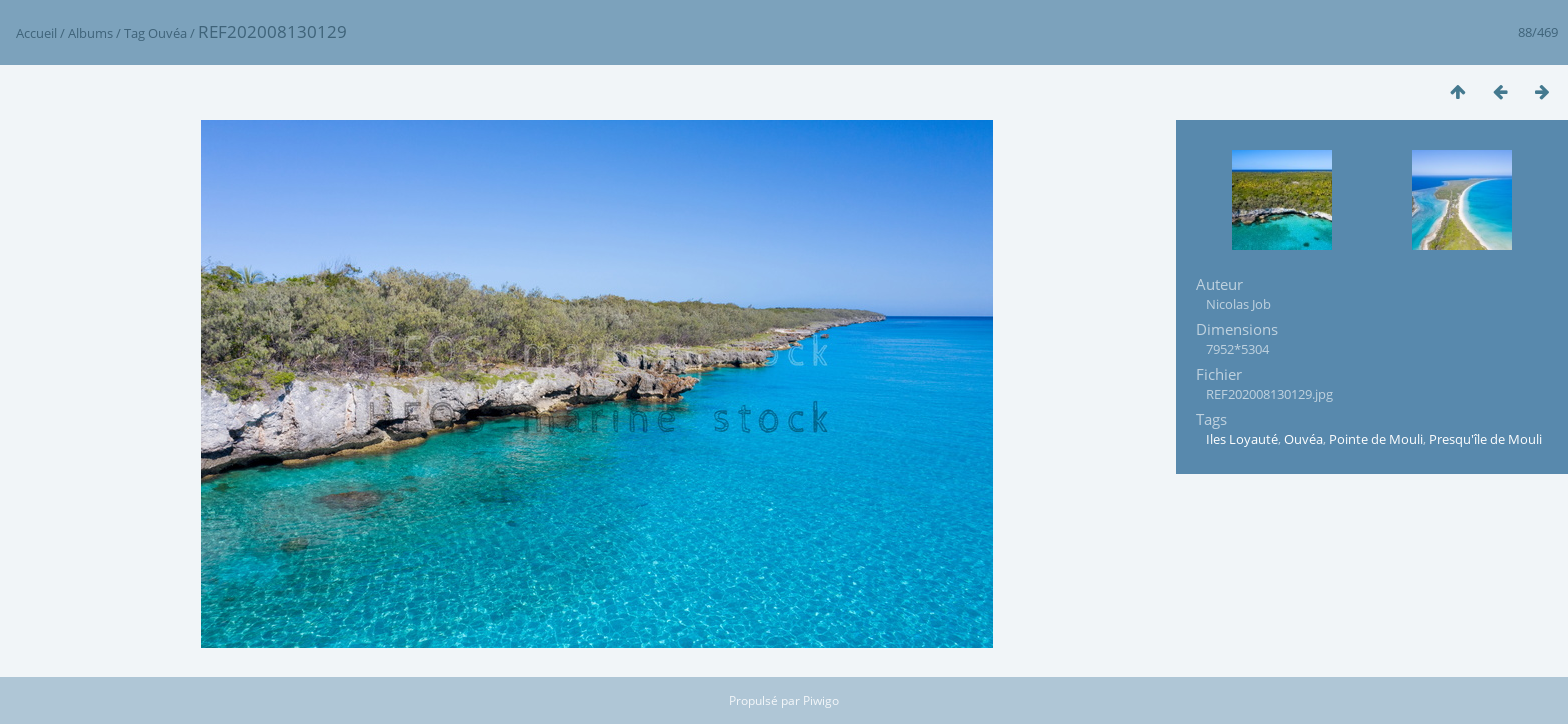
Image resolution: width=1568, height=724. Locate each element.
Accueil (36, 33)
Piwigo (821, 700)
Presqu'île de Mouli (1485, 439)
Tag (134, 33)
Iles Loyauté (1242, 439)
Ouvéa (167, 33)
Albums (90, 33)
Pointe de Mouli (1376, 439)
